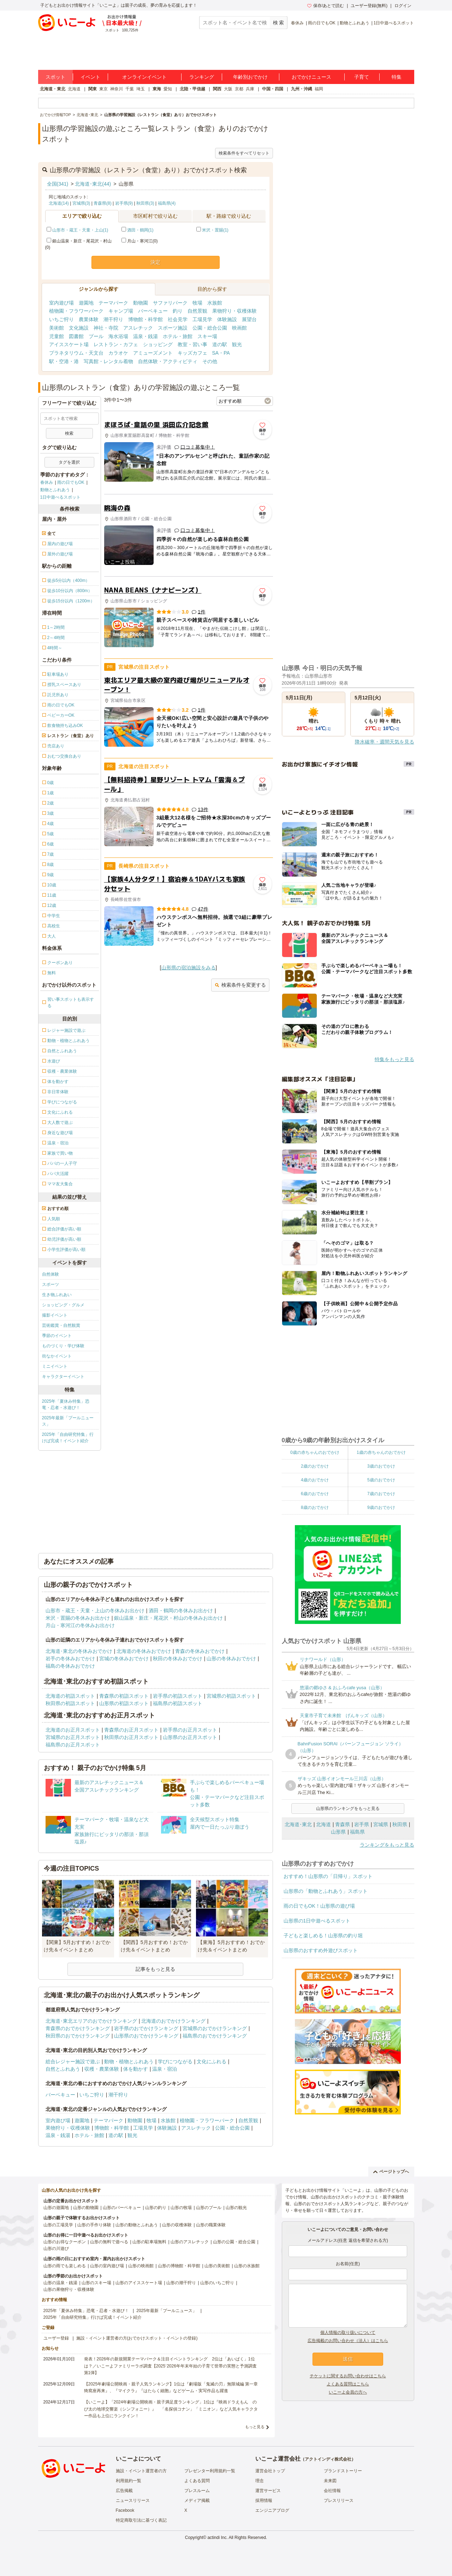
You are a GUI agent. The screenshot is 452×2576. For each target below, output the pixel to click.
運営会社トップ (270, 2470)
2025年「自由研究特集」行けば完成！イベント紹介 (68, 1437)
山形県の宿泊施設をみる (188, 967)
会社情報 (332, 2490)
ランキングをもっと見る (387, 1845)
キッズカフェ (192, 353)
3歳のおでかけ (381, 1466)
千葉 (129, 88)
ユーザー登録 (56, 2338)
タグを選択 (69, 462)
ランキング (201, 77)
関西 (217, 88)
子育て (361, 77)
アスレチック (138, 328)
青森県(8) (103, 203)
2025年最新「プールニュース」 (68, 1421)
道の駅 (219, 344)
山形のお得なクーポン (64, 2241)
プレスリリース (338, 2500)
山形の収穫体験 (177, 2224)
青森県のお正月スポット (131, 1730)
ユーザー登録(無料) (369, 5)
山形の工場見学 (58, 2224)
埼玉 (140, 88)
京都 (239, 88)
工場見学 (202, 319)
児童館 (56, 336)
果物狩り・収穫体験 (234, 311)
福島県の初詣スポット (177, 1703)
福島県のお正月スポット (73, 1744)
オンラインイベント (144, 77)
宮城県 (380, 1824)
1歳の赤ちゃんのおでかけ (381, 1452)
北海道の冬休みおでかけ (144, 1651)
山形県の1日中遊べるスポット (317, 1921)
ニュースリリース (133, 2500)
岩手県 (361, 1824)
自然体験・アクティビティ (167, 361)
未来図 (330, 2480)
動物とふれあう (354, 22)
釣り (178, 311)
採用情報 (263, 2500)
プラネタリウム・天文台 (76, 353)
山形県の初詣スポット (124, 1703)
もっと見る (254, 2427)
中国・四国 (272, 88)
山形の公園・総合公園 (234, 2241)
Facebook (125, 2510)
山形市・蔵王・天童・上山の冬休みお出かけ (95, 1610)
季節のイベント (57, 1335)
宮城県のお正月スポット (73, 1737)
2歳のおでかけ (315, 1466)
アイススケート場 (69, 344)
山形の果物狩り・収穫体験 (68, 2289)
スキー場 (207, 336)
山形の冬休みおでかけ (231, 1658)
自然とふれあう (63, 2069)
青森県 (342, 1824)
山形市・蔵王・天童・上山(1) (80, 230)
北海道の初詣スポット (70, 1696)
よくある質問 (197, 2480)
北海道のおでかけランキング (173, 2021)
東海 (157, 88)
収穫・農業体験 (101, 2069)
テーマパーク (113, 303)
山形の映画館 (141, 2265)
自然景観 (197, 311)
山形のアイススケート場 (138, 2282)
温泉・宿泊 (164, 2069)
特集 (397, 77)
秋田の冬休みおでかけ (177, 1658)
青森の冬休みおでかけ (200, 1651)
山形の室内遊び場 (107, 2265)
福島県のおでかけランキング (215, 2036)
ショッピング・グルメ (63, 1304)
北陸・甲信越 (192, 88)
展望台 (249, 319)
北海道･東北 (298, 1824)
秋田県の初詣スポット (70, 1703)
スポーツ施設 (173, 328)
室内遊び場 (61, 303)
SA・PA (221, 353)
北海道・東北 (52, 88)
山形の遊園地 (56, 2207)
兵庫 (250, 88)
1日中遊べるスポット (394, 22)
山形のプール (208, 2207)
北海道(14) (59, 203)
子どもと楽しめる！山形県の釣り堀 (323, 1935)
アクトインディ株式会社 (328, 2459)
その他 (209, 361)
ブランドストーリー (343, 2470)
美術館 (56, 328)
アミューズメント (153, 353)
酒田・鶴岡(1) (140, 230)
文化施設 (79, 328)
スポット (55, 77)
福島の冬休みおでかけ (70, 1666)
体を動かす (135, 2069)
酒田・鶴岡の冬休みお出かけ (181, 1610)
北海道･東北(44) (93, 184)
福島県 (357, 1832)
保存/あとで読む (325, 5)
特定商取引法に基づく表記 (141, 2520)
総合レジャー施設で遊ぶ (73, 2061)
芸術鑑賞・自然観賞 (61, 1325)
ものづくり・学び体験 (63, 1345)
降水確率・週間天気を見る (384, 742)
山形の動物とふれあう (136, 2224)
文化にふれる (211, 2061)
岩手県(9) (124, 203)
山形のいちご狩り (217, 2282)
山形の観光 (236, 2207)
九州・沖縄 (301, 88)
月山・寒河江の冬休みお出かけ (80, 1625)
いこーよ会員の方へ (348, 2392)
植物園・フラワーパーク (76, 311)
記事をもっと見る (155, 1969)
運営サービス (268, 2490)
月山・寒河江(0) (139, 241)
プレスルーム (197, 2490)
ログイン (402, 5)
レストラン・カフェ (116, 344)
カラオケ (118, 353)
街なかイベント (57, 1356)
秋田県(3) (145, 203)
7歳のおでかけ (381, 1493)
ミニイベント (54, 1366)
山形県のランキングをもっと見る (348, 1808)
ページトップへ (391, 2171)
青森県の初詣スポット (124, 1696)
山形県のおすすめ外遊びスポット (321, 1950)
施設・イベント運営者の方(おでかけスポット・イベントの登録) (137, 2338)
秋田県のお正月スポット (131, 1737)
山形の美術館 (217, 2265)
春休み (297, 22)
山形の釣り (155, 2207)
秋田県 (399, 1824)
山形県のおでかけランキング (146, 2036)
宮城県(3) (81, 203)
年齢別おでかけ (250, 77)
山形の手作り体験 (94, 2224)
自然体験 (50, 1274)
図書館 (76, 336)
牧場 (197, 303)
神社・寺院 (106, 328)
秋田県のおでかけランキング (78, 2036)
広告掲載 (124, 2490)
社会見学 (178, 319)
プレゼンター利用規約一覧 (209, 2470)
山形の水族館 (247, 2265)
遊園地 (86, 303)
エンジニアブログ (272, 2510)
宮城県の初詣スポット (231, 1696)
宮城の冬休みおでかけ (124, 1658)
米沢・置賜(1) (215, 230)
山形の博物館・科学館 (179, 2265)
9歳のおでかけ (381, 1507)
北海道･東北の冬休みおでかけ (79, 1651)
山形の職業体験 (211, 2224)
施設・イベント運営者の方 (141, 2470)
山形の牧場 (181, 2207)
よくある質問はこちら (348, 2384)
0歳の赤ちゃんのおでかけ (314, 1452)
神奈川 (116, 88)
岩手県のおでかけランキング (146, 2028)
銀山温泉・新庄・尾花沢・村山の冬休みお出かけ (168, 1618)
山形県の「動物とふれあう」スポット (326, 1891)
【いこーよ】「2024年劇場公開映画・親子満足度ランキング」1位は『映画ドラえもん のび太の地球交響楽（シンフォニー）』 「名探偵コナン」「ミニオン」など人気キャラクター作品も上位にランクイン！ (171, 2409)
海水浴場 (118, 336)
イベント (90, 77)
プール (96, 336)
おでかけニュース (311, 77)
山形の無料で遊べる (109, 2241)
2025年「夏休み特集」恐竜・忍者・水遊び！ (66, 1404)
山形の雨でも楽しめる (64, 2265)
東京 (103, 88)
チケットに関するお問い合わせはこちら (348, 2375)
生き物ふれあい (57, 1294)
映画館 (239, 328)
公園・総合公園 (209, 328)
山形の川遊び (56, 2248)
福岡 (319, 88)
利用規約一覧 (128, 2480)
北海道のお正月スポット (73, 1730)
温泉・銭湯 (145, 336)
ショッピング (158, 344)
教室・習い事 (192, 344)
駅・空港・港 (64, 361)
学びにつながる (175, 2061)
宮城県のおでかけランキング (215, 2028)
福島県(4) (167, 203)
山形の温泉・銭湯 (60, 2282)
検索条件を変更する (240, 985)
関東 (92, 88)
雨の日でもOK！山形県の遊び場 (319, 1906)
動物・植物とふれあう (129, 2061)
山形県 (338, 1832)
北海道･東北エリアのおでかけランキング (91, 2021)
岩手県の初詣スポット (177, 1696)
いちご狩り (61, 319)
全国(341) (58, 184)
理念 (259, 2480)
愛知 (167, 88)
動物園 (140, 303)
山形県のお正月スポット (190, 1737)
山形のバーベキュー (122, 2207)
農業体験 (89, 319)
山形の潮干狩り (181, 2282)
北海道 (74, 88)
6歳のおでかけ (315, 1493)
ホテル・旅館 (177, 336)
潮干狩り (113, 319)
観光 (237, 344)
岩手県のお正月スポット (190, 1730)
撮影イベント (54, 1315)
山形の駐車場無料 (149, 2241)
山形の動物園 (86, 2207)
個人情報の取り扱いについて (347, 2332)
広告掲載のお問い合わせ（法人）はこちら (348, 2340)
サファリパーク (170, 303)
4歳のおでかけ (315, 1479)
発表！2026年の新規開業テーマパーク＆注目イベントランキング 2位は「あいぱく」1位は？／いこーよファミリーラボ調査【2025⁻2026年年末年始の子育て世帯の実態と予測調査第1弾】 (170, 2366)
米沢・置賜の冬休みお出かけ (78, 1618)
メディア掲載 (197, 2500)
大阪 (228, 88)
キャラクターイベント (63, 1376)
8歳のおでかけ (315, 1507)
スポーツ (50, 1284)
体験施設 (227, 319)
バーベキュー (153, 311)
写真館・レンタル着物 (108, 361)
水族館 (214, 303)
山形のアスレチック (190, 2241)
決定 (155, 262)
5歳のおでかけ (381, 1479)
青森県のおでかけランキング (78, 2028)
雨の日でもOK (321, 22)
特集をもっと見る (394, 1059)
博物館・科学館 (145, 319)
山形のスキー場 (96, 2282)
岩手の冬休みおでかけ (70, 1658)
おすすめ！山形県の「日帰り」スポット (328, 1876)
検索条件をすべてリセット (244, 153)
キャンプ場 (120, 311)
